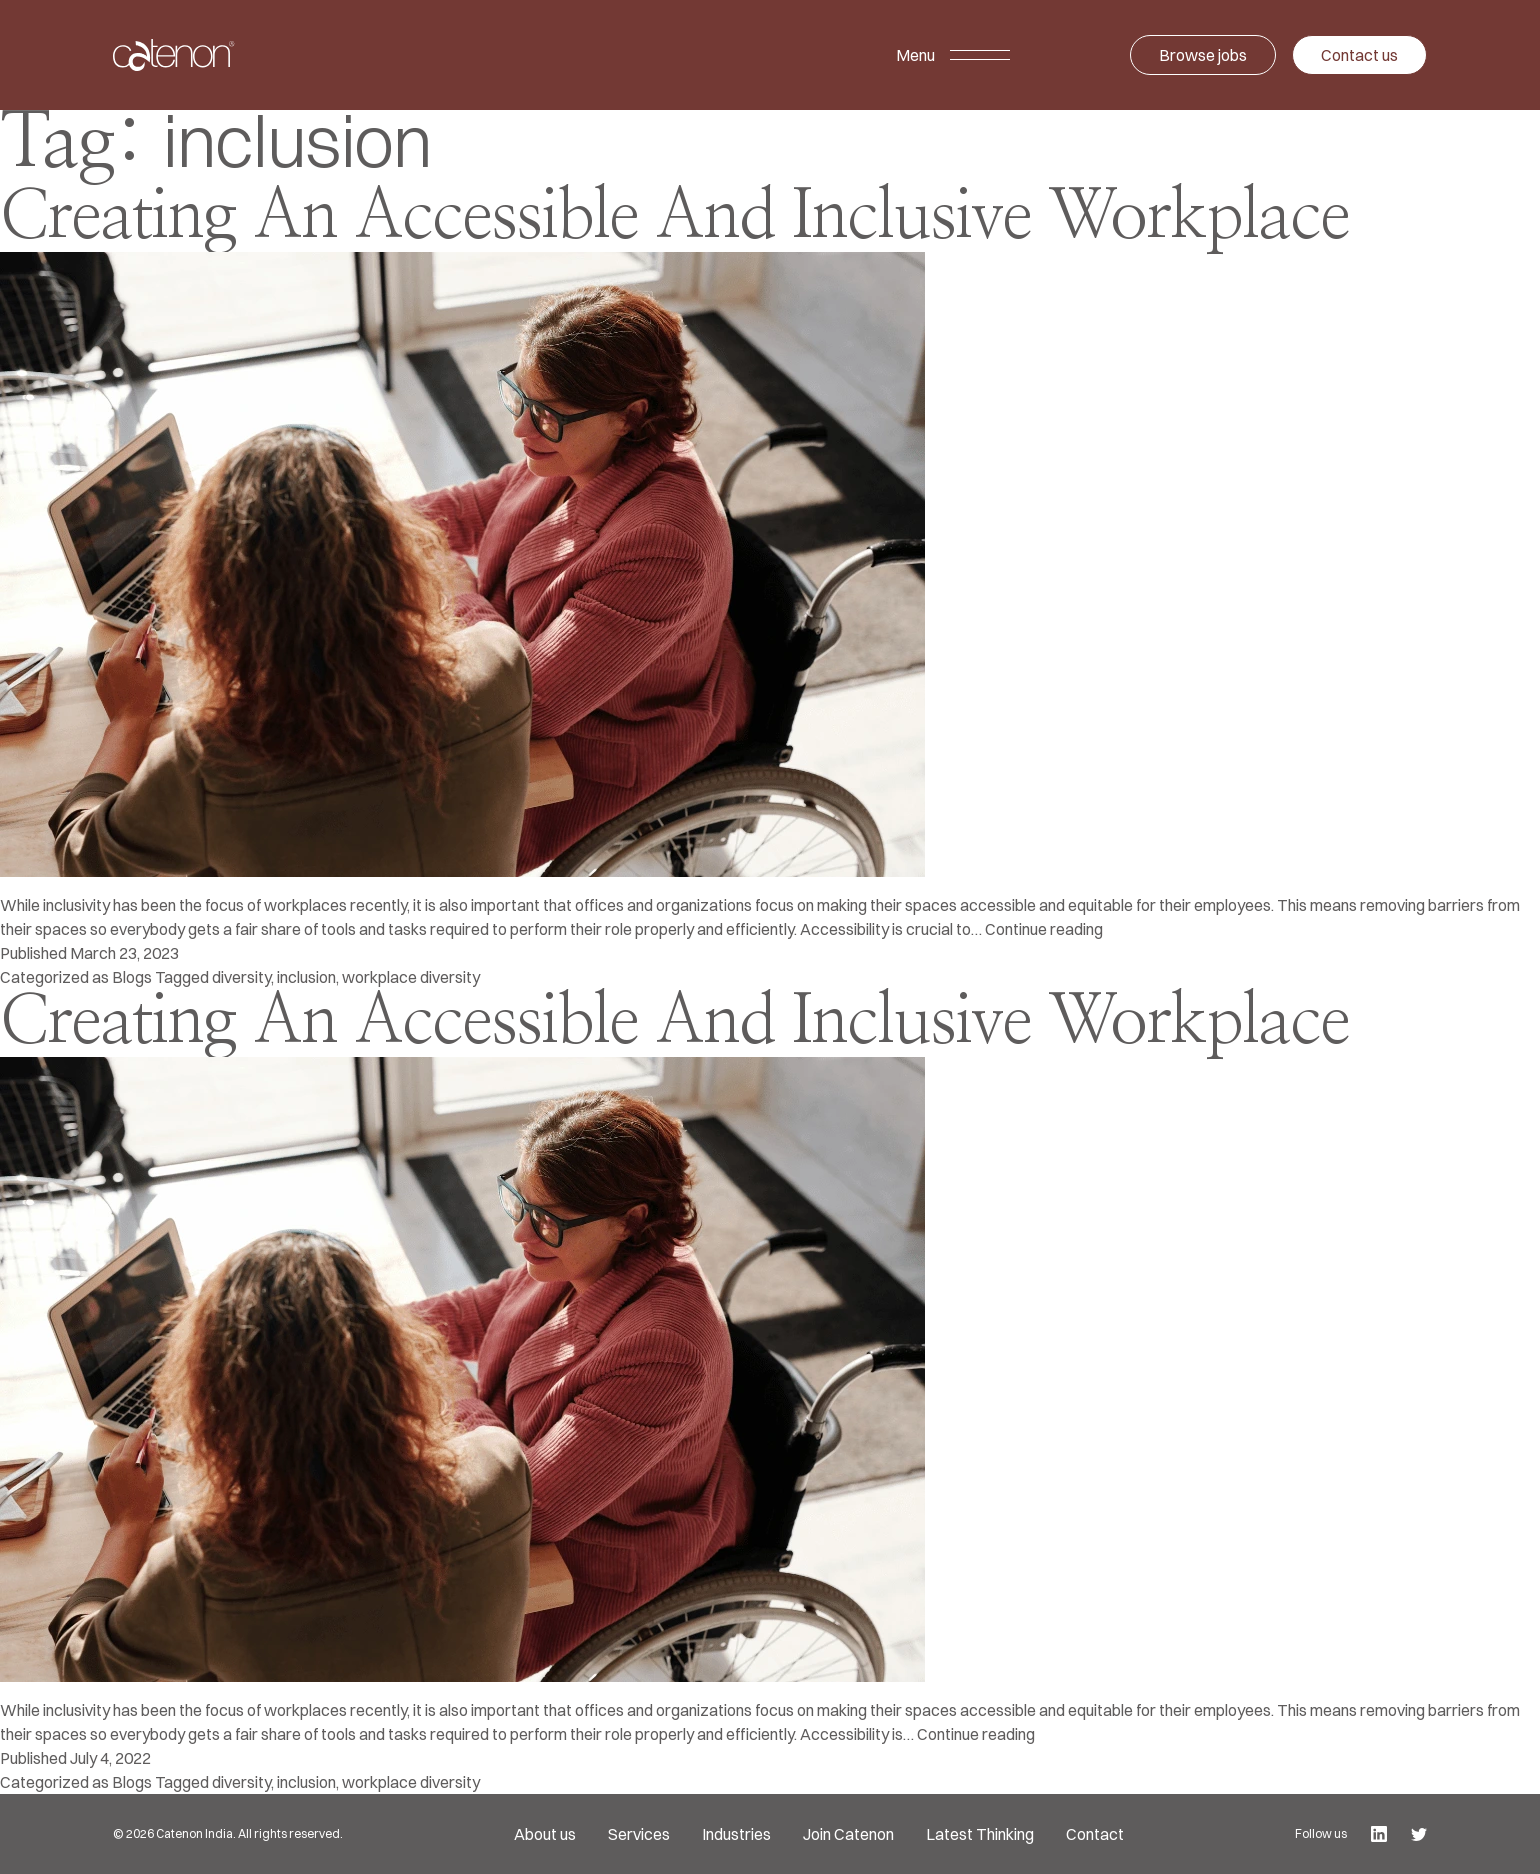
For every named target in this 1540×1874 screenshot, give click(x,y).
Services (639, 1834)
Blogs (132, 977)
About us (545, 1834)
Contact (1095, 1834)
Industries (736, 1834)
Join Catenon (848, 1834)
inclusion (306, 977)
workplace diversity (411, 977)
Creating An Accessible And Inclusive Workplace (674, 218)
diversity (241, 977)
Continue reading (1044, 929)
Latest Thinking (980, 1834)
